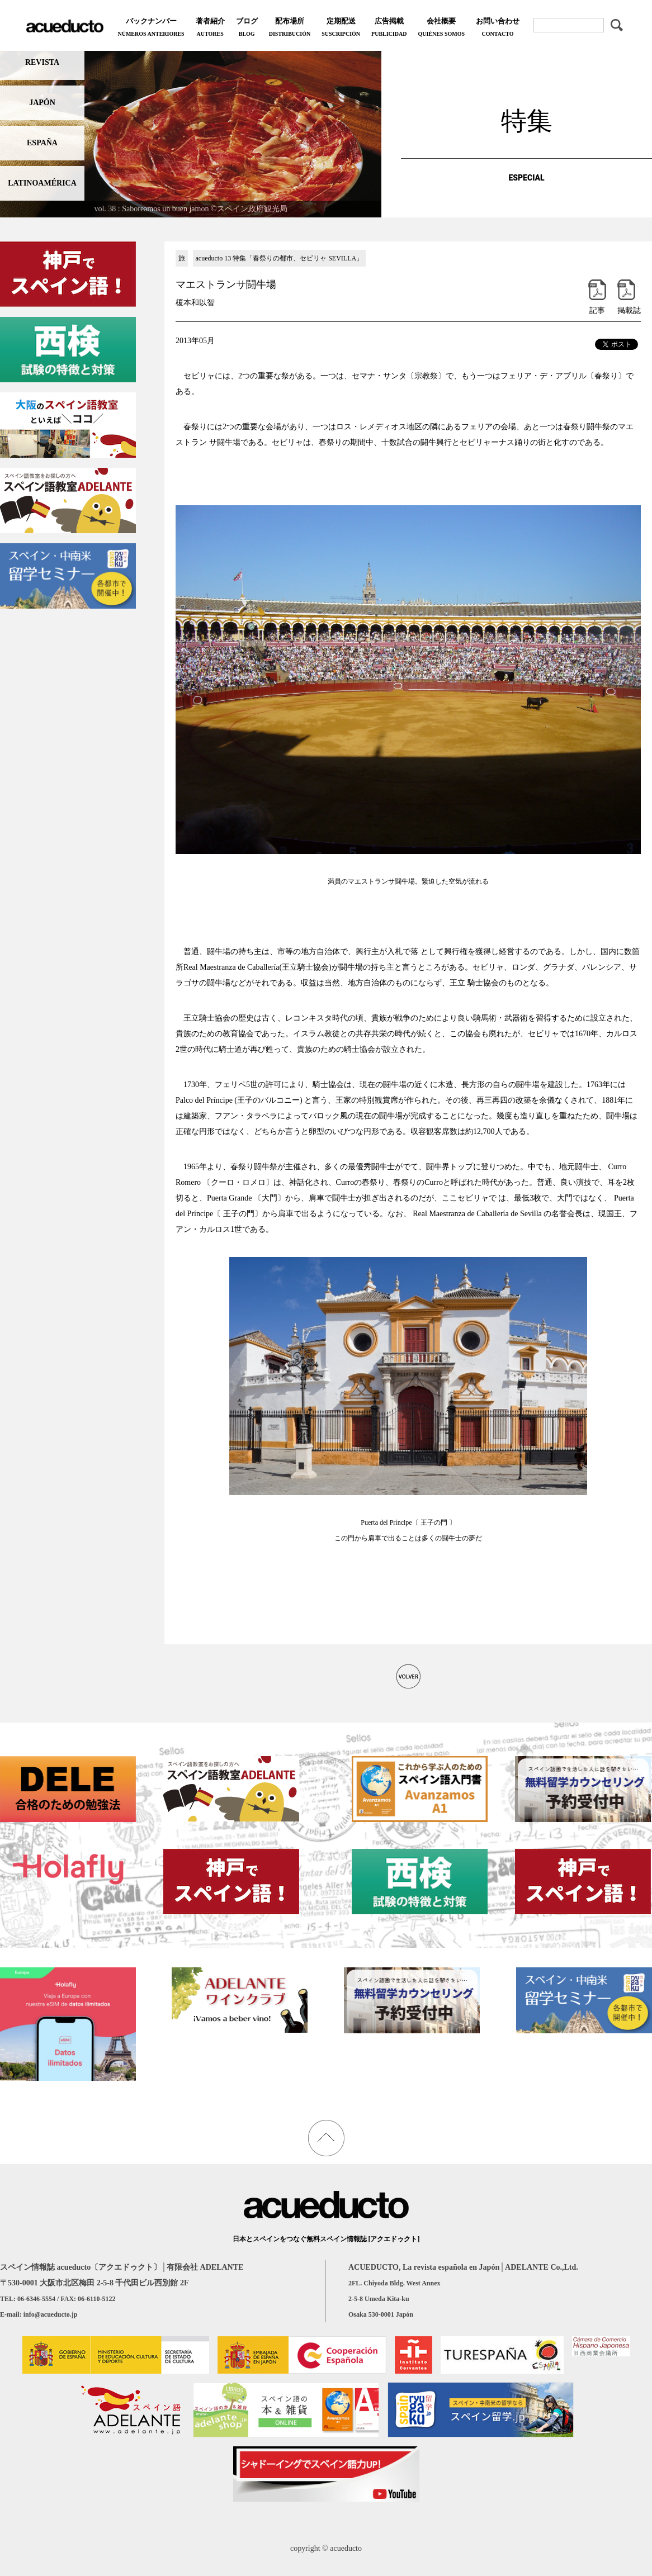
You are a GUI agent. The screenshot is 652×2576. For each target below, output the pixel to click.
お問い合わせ (497, 28)
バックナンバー (150, 28)
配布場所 (289, 28)
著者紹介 (210, 28)
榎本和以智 (195, 302)
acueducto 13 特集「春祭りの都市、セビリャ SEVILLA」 (279, 258)
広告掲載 (389, 28)
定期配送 (341, 28)
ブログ (247, 28)
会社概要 (441, 28)
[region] (190, 131)
